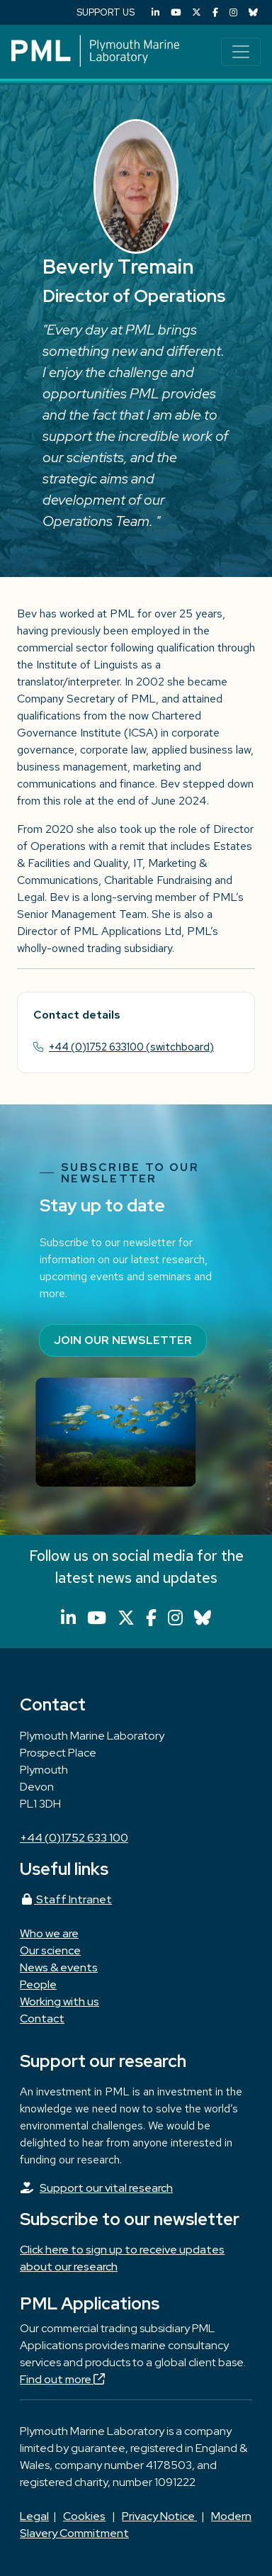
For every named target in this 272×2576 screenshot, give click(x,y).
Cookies (84, 2516)
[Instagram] (233, 12)
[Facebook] (215, 12)
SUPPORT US (105, 12)
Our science (50, 1950)
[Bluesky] (253, 12)
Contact (42, 2018)
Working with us (59, 2001)
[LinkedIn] (155, 12)
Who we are (49, 1933)
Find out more (62, 2379)
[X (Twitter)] (196, 12)
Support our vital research (106, 2187)
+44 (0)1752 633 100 (74, 1837)
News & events (59, 1967)
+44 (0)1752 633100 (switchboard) (131, 1046)
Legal (34, 2516)
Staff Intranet (66, 1899)
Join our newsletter (123, 1340)
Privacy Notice (159, 2516)
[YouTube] (176, 12)
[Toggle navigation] (241, 52)
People (38, 1984)
